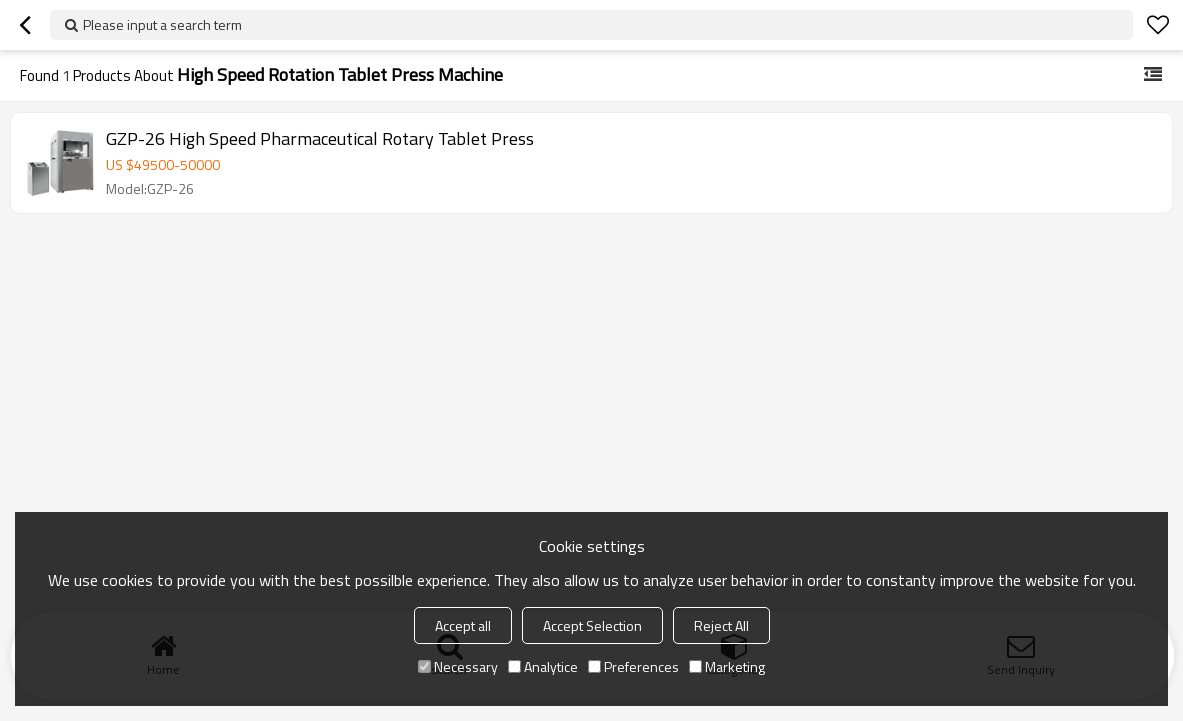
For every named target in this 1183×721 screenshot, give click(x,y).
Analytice (543, 666)
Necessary (458, 666)
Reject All (721, 625)
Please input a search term (162, 24)
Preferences (633, 666)
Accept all (463, 625)
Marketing (727, 666)
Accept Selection (592, 625)
